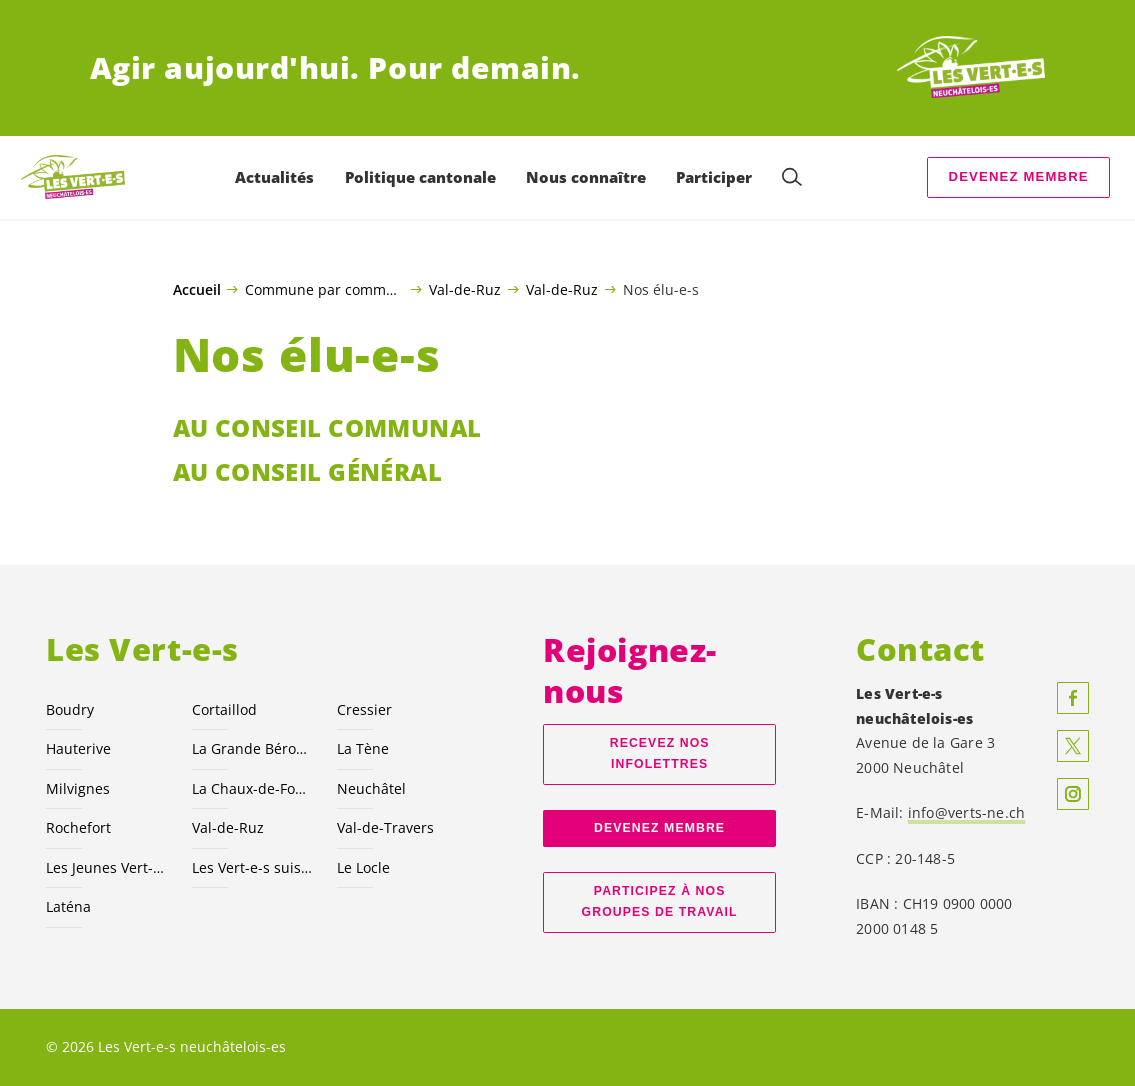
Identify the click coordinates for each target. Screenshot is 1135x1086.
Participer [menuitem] (714, 177)
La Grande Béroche (253, 748)
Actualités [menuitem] (274, 177)
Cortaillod (224, 709)
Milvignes (78, 788)
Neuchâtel (371, 788)
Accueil (197, 290)
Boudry (70, 709)
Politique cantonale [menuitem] (420, 177)
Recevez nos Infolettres (660, 753)
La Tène (363, 748)
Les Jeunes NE (107, 867)
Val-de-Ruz (465, 289)
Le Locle (363, 867)
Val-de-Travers (385, 827)
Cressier (364, 709)
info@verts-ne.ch (967, 812)
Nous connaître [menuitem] (586, 177)
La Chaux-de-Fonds (253, 788)
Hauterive (78, 748)
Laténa (68, 906)
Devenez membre (1019, 176)
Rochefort (78, 827)
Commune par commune (324, 289)
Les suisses (253, 867)
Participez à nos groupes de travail (660, 901)
